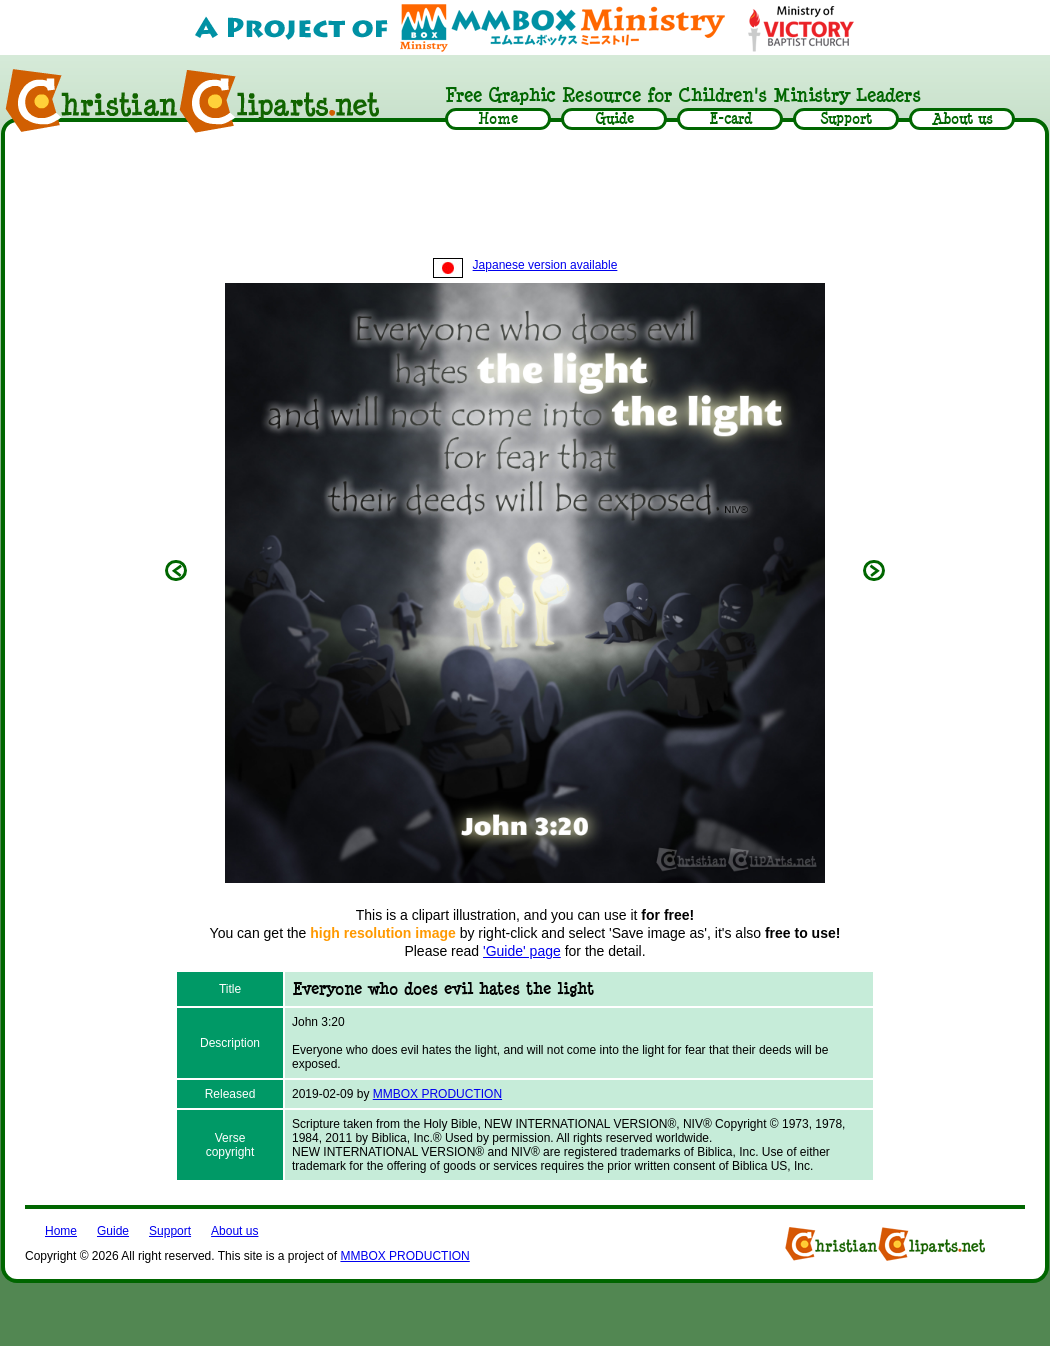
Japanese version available (525, 265)
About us (234, 1231)
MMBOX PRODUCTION (437, 1094)
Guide (113, 1231)
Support (170, 1231)
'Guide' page (522, 951)
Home (61, 1231)
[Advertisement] (525, 197)
